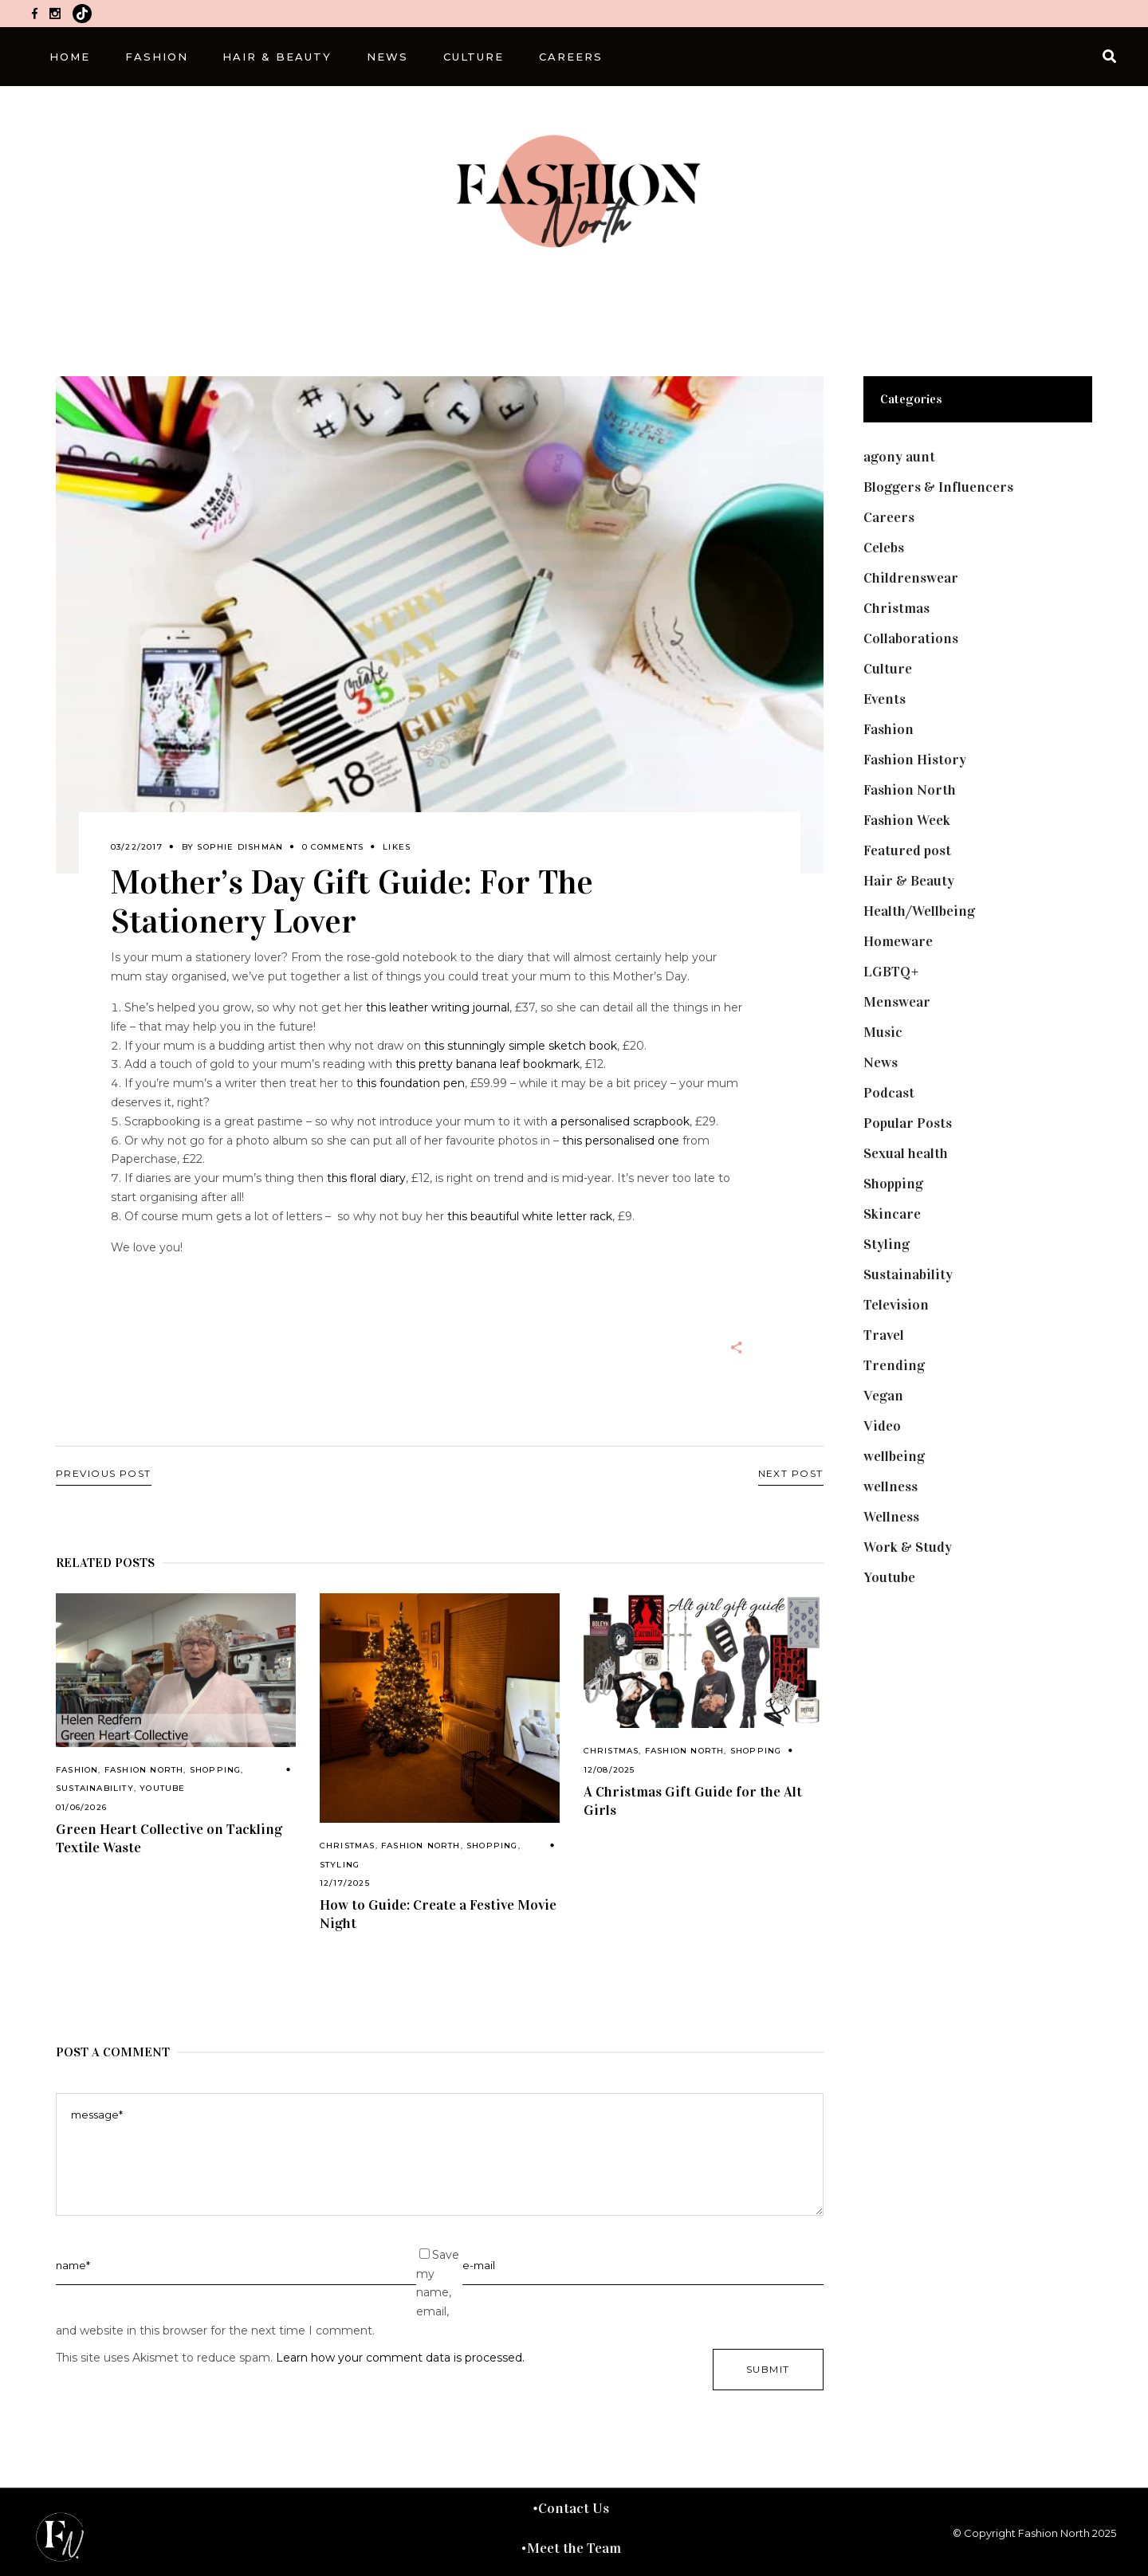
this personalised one (620, 1140)
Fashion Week (906, 820)
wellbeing (894, 1456)
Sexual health (905, 1153)
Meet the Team (574, 2548)
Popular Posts (907, 1123)
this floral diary (366, 1178)
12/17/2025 (345, 1883)
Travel (883, 1335)
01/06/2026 (81, 1807)
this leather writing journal (437, 1007)
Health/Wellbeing (919, 911)
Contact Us (573, 2508)
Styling (340, 1864)
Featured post (907, 850)
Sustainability (95, 1788)
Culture (887, 668)
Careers (888, 517)
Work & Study (907, 1547)
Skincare (892, 1214)
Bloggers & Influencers (938, 487)
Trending (894, 1365)
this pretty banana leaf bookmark (487, 1064)
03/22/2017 (137, 847)
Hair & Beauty (908, 880)
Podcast (888, 1092)
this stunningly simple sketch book (520, 1046)
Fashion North (144, 1770)
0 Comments (333, 847)
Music (882, 1032)
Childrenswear (910, 578)
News (880, 1062)
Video (882, 1426)
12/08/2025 (609, 1770)
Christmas (347, 1845)
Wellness (891, 1517)
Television (896, 1305)
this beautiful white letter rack (529, 1216)
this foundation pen (410, 1083)
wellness (890, 1486)
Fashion (77, 1770)
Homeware (898, 941)
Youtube (162, 1788)
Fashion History (914, 759)
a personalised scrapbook (620, 1121)
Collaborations (910, 638)
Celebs (883, 547)
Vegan (883, 1395)
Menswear (896, 1002)
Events (884, 699)
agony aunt (899, 456)
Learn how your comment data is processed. (400, 2357)
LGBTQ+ (891, 971)
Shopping (216, 1770)
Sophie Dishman (240, 847)
